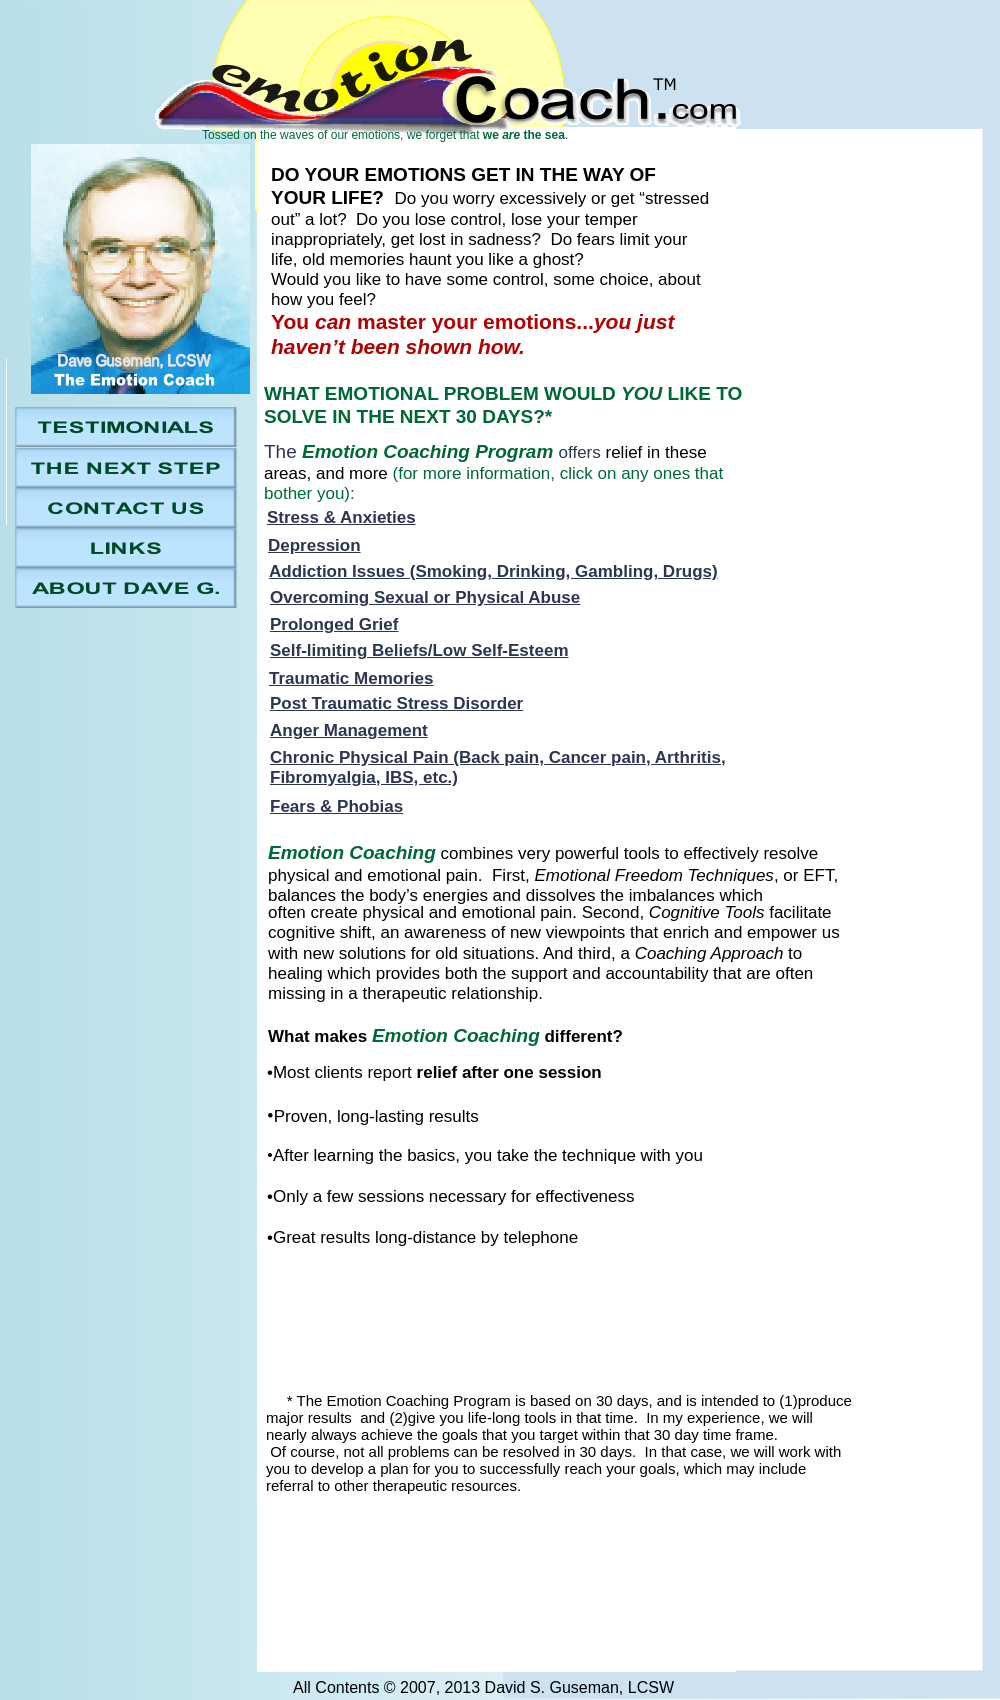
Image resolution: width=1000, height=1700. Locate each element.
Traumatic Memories (351, 678)
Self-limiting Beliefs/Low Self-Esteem (419, 650)
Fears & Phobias (336, 806)
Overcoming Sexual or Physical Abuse (425, 597)
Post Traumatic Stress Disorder (396, 703)
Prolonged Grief (334, 624)
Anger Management (349, 730)
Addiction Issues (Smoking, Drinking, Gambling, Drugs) (493, 571)
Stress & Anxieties (341, 517)
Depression (314, 545)
